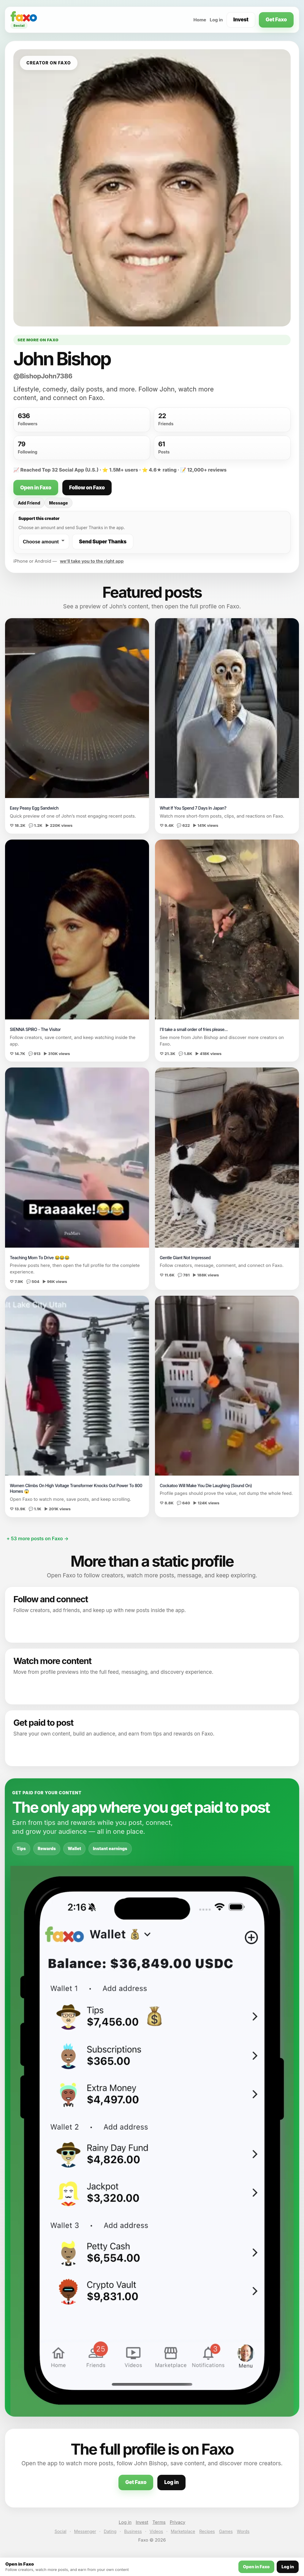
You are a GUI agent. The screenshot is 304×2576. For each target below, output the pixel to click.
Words (243, 2531)
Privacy (178, 2522)
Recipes (207, 2531)
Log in (216, 20)
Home (199, 20)
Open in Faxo (35, 488)
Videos (156, 2531)
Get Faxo (276, 20)
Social (60, 2531)
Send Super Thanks (102, 542)
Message (58, 502)
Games (226, 2531)
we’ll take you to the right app (92, 561)
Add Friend (29, 502)
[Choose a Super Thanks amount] (43, 541)
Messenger (85, 2531)
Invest (240, 20)
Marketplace (183, 2531)
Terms (159, 2522)
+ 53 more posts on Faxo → (38, 1538)
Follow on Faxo (87, 488)
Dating (110, 2531)
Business (133, 2531)
